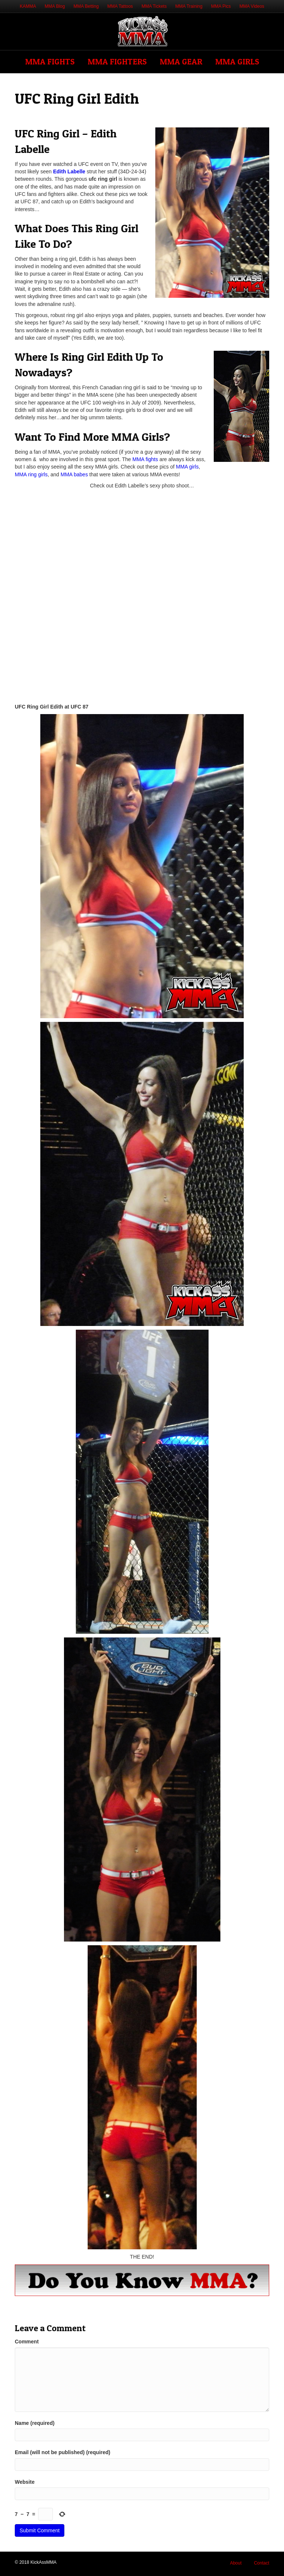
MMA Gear (181, 61)
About (235, 2563)
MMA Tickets (154, 6)
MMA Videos (251, 6)
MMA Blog (55, 6)
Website (24, 2482)
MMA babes (74, 474)
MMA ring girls (31, 474)
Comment (27, 2342)
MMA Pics (221, 6)
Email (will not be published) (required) (62, 2452)
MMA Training (188, 6)
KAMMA (28, 6)
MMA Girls (237, 61)
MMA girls (187, 467)
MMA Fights (50, 61)
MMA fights (145, 459)
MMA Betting (86, 6)
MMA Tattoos (120, 6)
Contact (261, 2563)
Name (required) (34, 2423)
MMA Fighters (117, 61)
